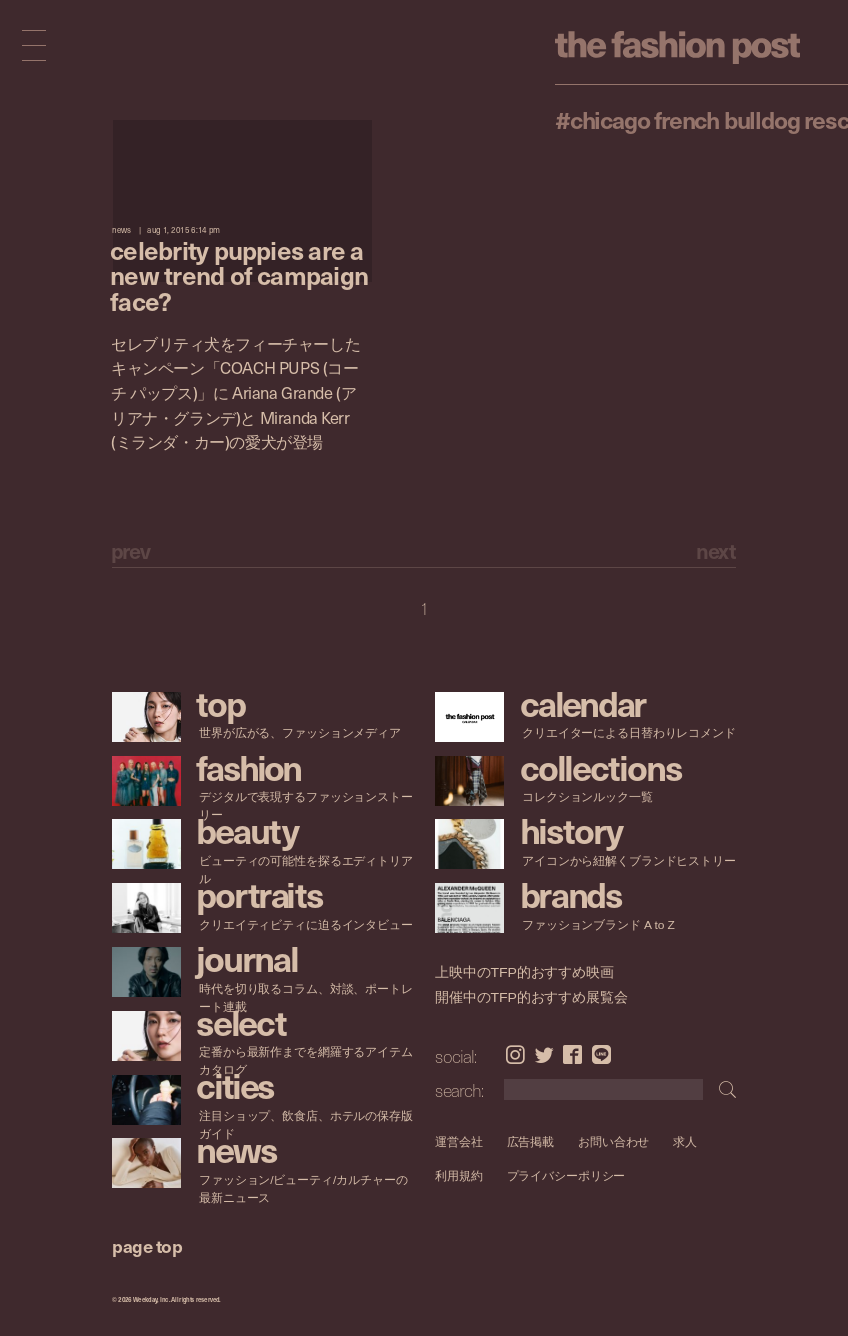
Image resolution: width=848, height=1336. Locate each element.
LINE (601, 1054)
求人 (686, 1141)
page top (147, 1245)
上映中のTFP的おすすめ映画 (524, 972)
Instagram (515, 1054)
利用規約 (459, 1175)
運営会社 (459, 1141)
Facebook (572, 1054)
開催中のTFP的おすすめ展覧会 (531, 997)
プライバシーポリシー (566, 1175)
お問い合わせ (613, 1141)
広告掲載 (531, 1141)
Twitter (544, 1054)
